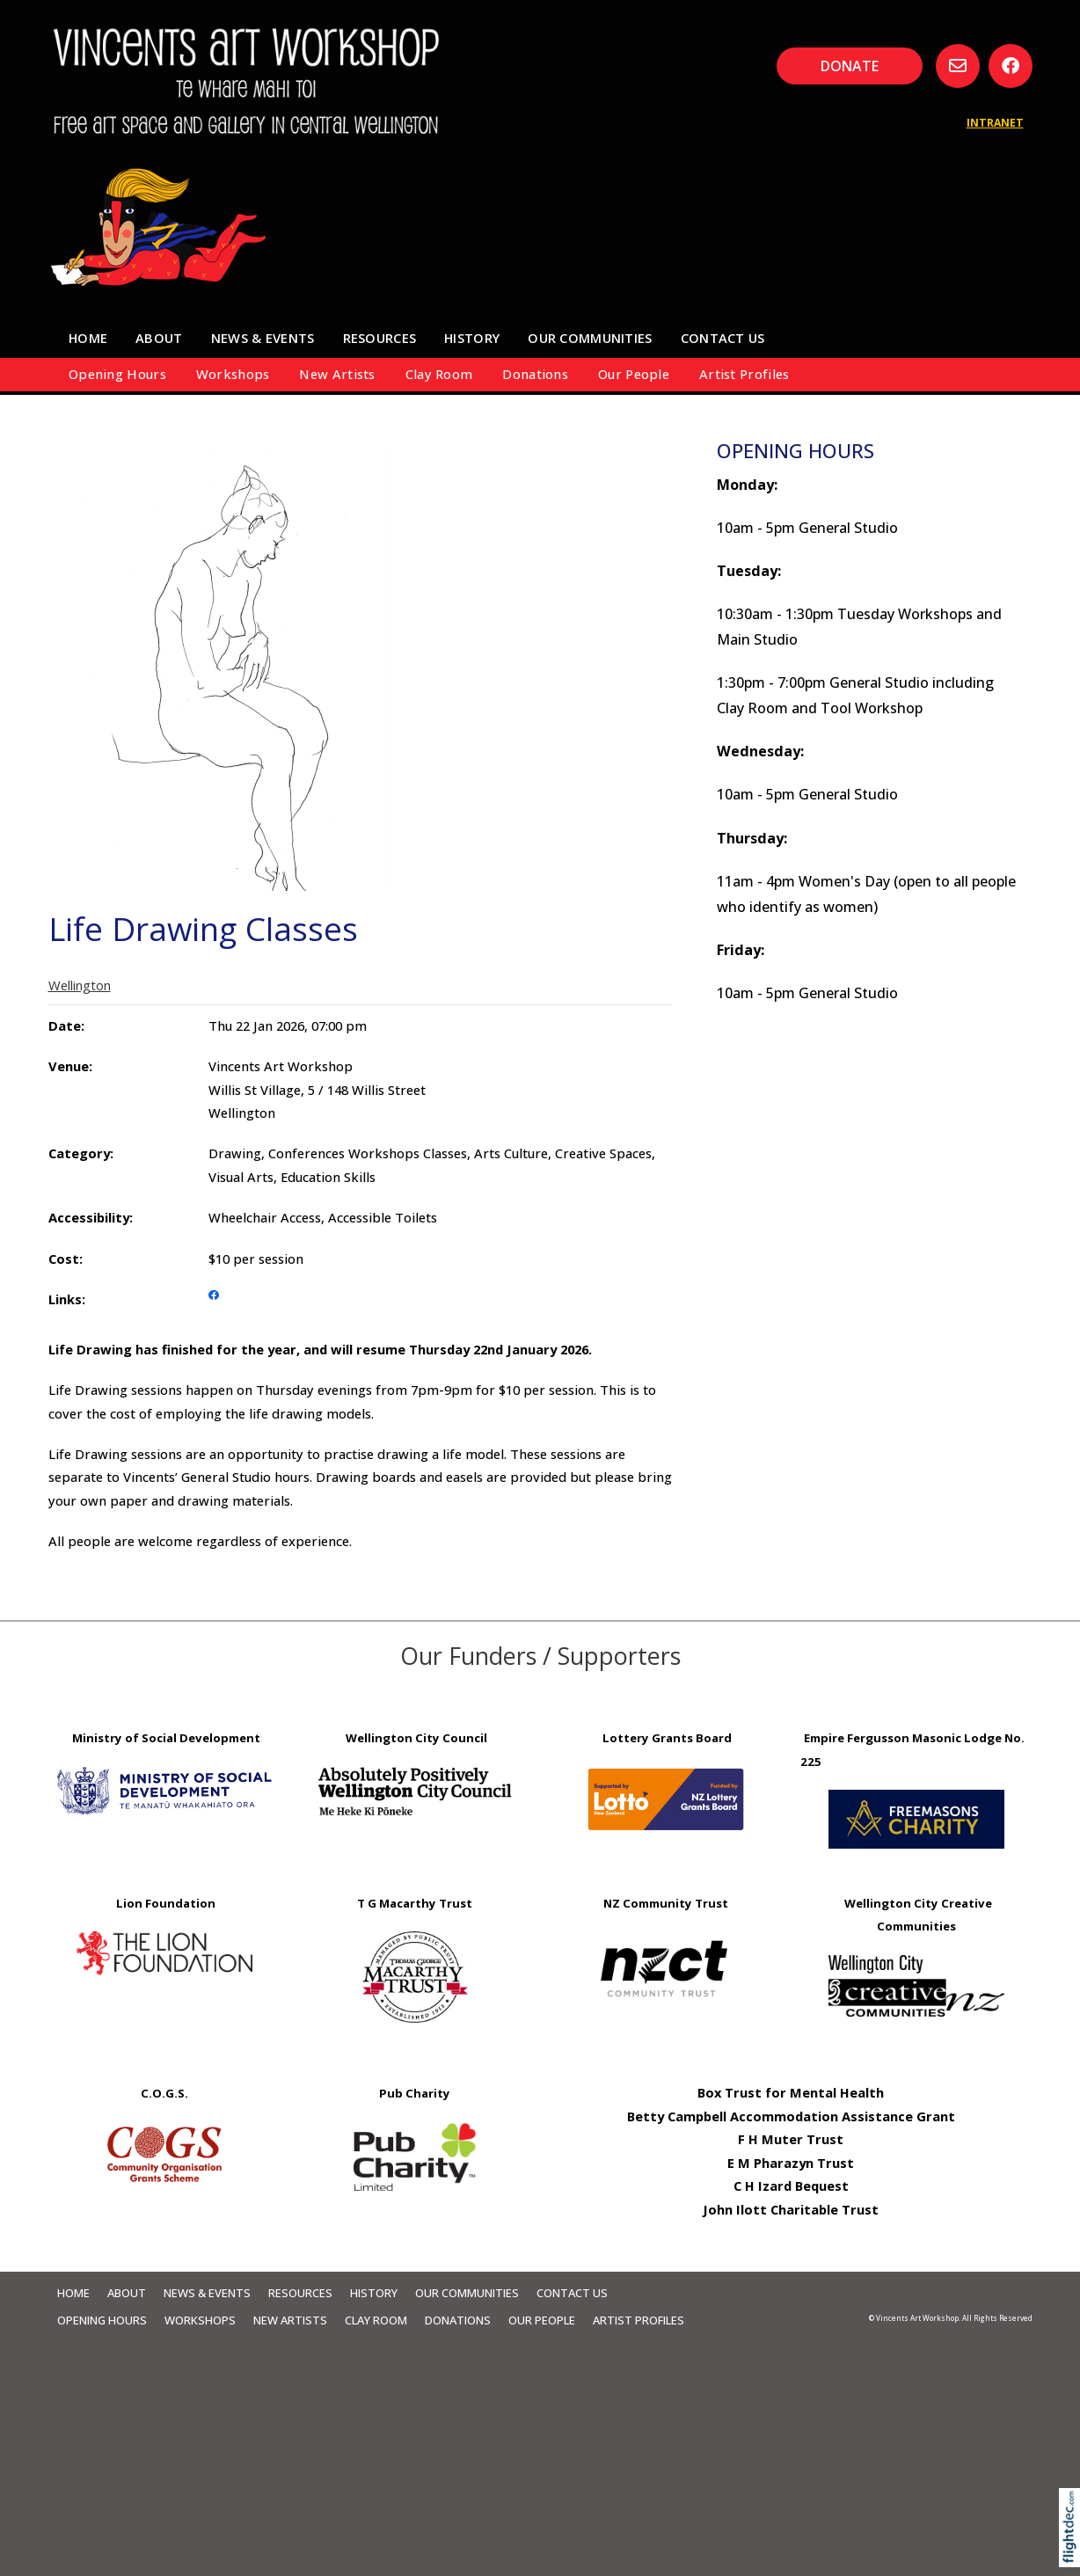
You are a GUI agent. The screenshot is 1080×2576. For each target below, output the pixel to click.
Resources (380, 338)
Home (88, 338)
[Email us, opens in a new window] (958, 66)
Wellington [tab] (79, 985)
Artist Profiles (744, 374)
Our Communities (590, 338)
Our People (633, 374)
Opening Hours (117, 374)
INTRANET (995, 122)
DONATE (850, 66)
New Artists (337, 374)
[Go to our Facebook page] (1011, 66)
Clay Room (439, 374)
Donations (535, 374)
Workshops (233, 374)
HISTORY (472, 338)
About (158, 338)
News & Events (263, 338)
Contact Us (723, 338)
